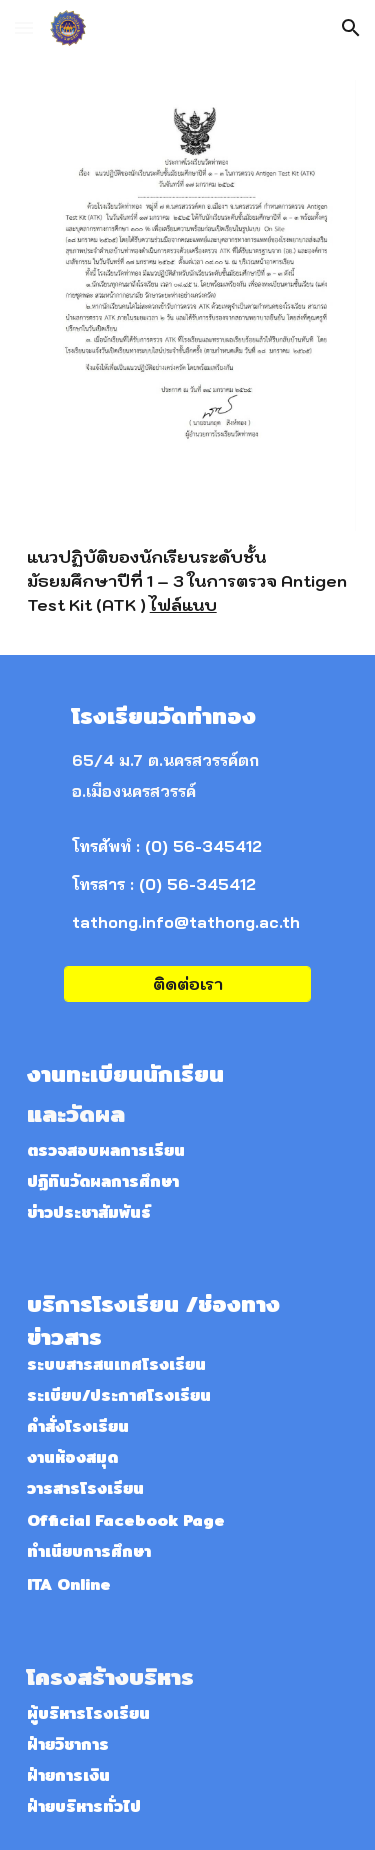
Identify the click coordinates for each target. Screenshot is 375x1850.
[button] (24, 27)
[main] (188, 581)
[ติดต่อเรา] (187, 984)
